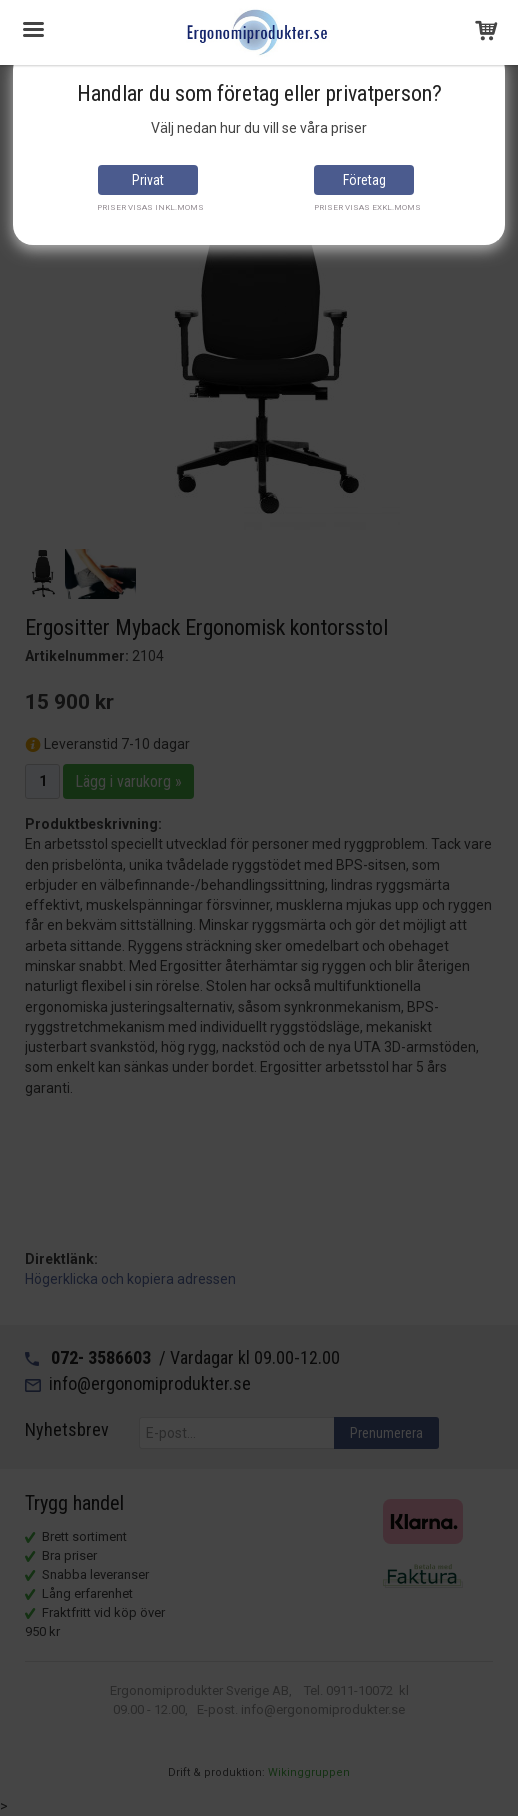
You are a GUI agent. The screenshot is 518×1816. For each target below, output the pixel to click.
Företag (364, 180)
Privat (148, 180)
